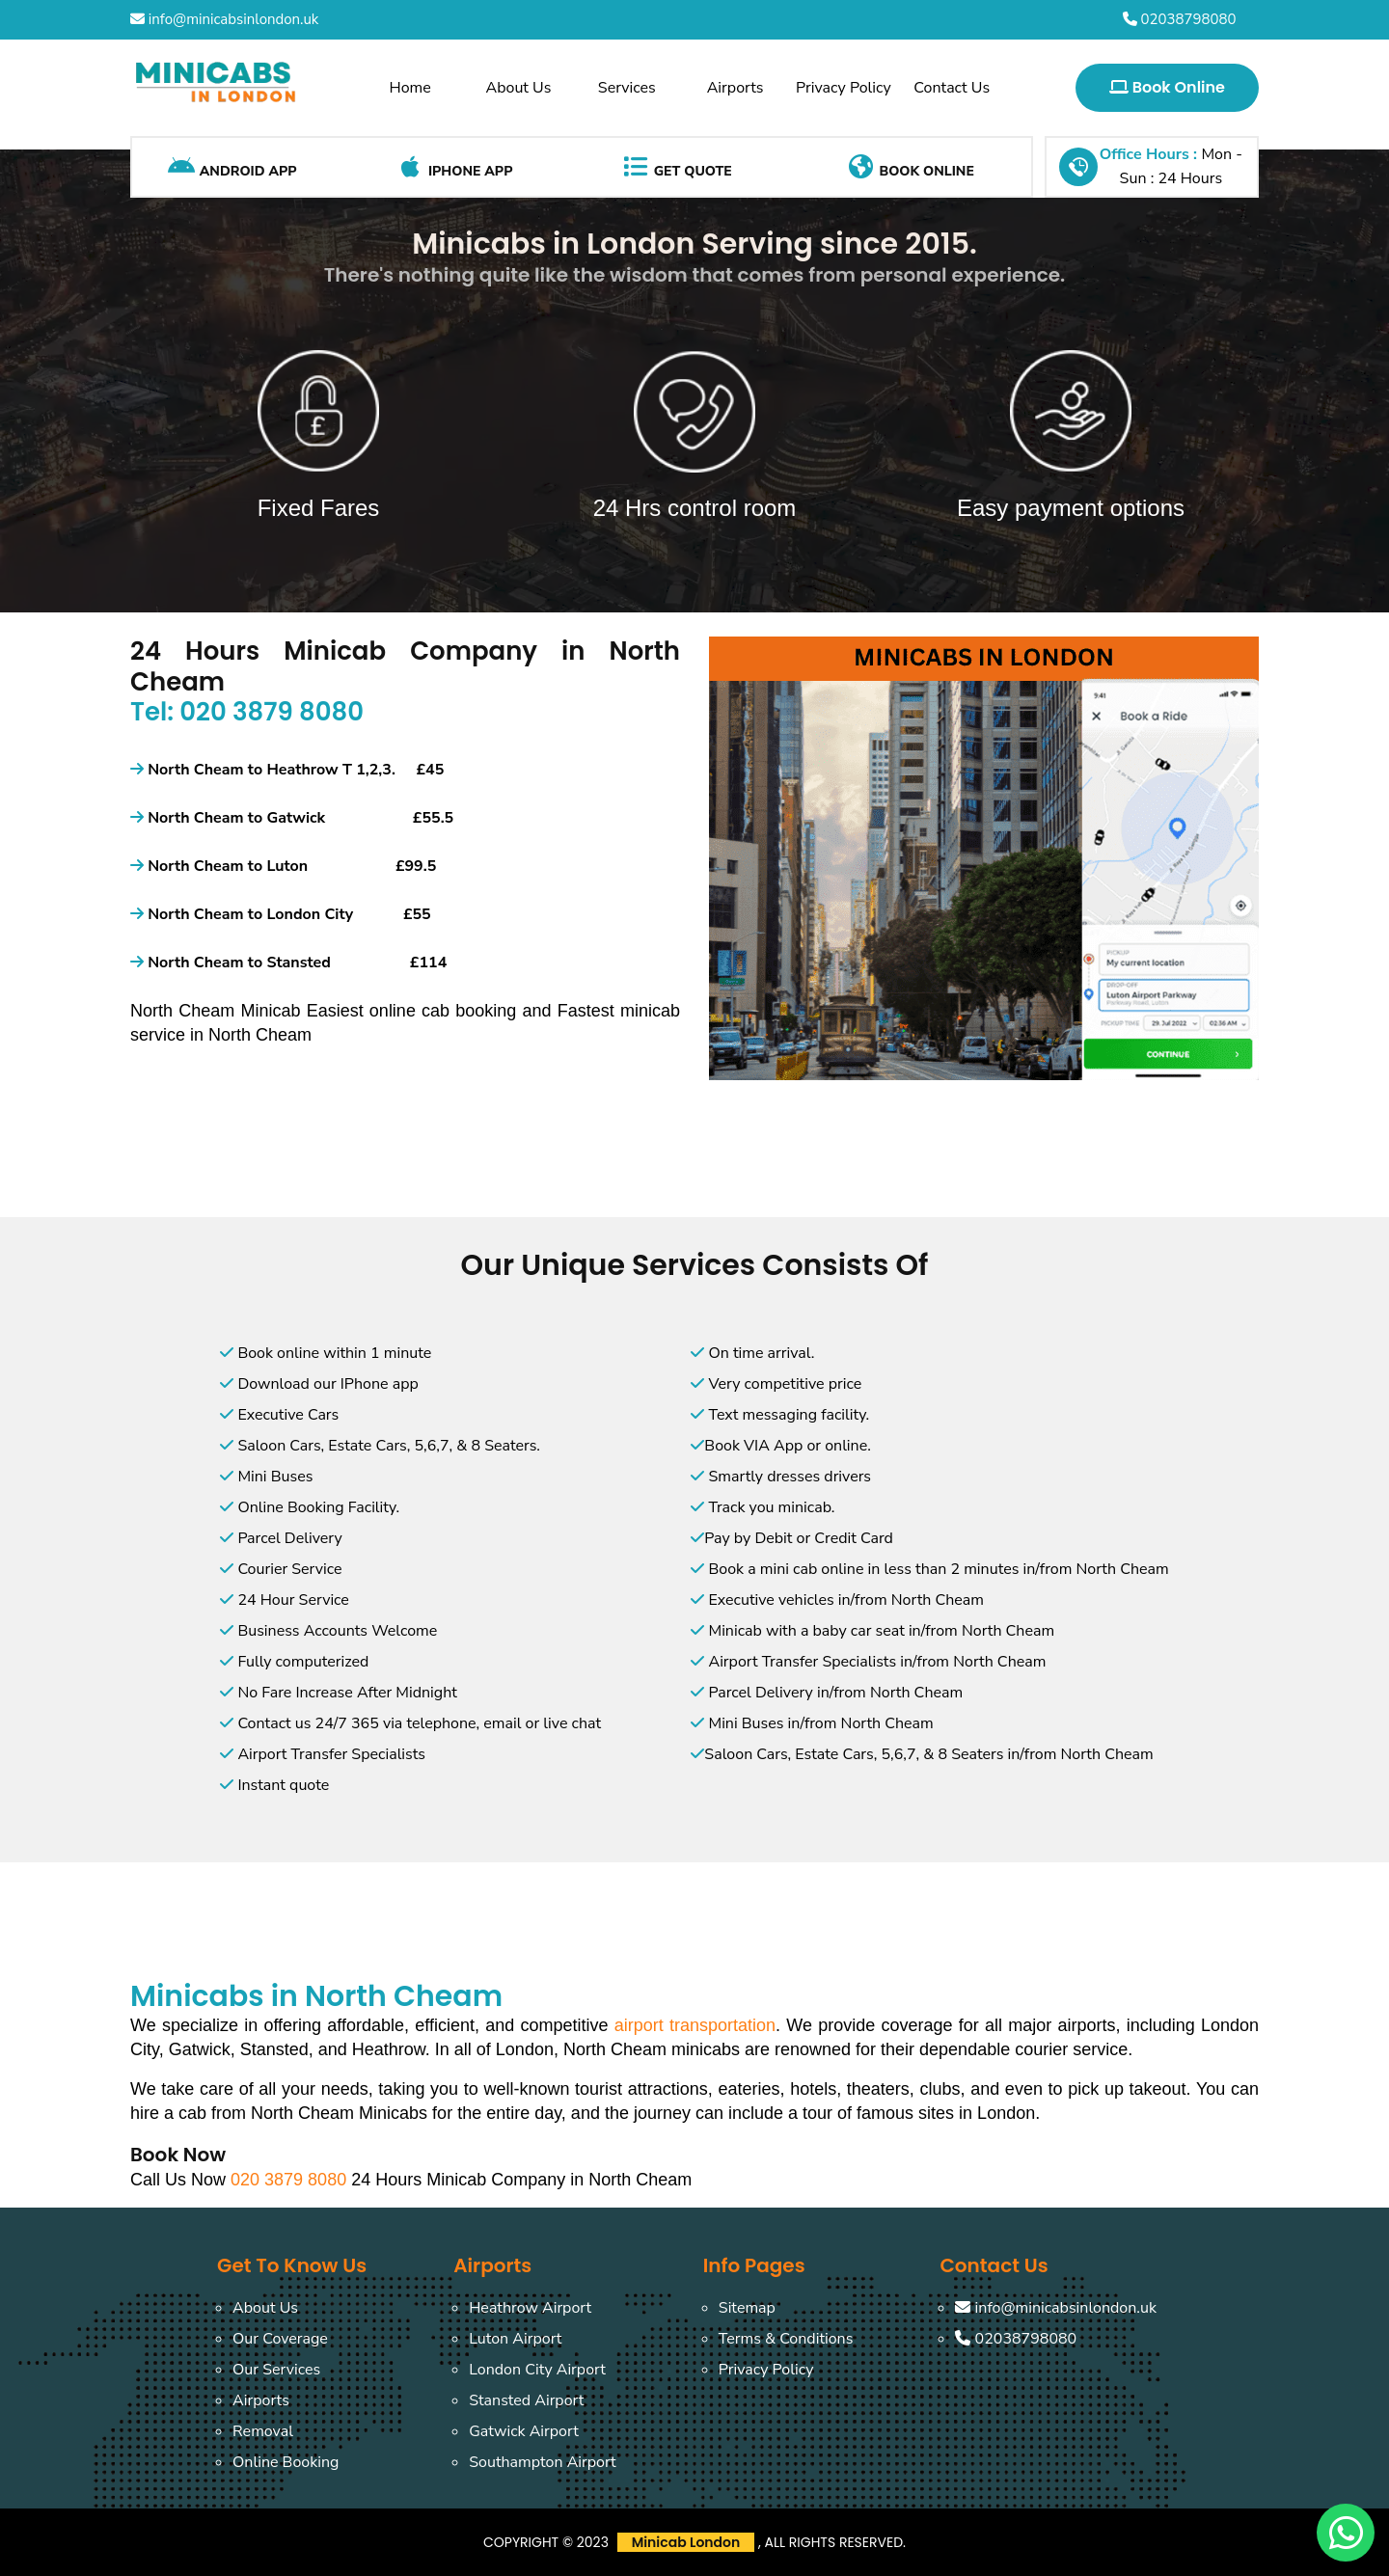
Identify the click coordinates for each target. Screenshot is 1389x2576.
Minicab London (686, 2542)
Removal (262, 2431)
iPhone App (453, 167)
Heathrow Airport (530, 2307)
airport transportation (695, 2025)
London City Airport (537, 2369)
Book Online (1167, 87)
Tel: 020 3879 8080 (247, 711)
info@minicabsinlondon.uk (224, 19)
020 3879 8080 (291, 2179)
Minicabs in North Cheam (316, 1996)
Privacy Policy (843, 87)
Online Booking (285, 2462)
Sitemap (747, 2307)
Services (627, 87)
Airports (735, 87)
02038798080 (1180, 19)
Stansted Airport (526, 2400)
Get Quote (676, 167)
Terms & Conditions (786, 2338)
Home (410, 87)
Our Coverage (280, 2338)
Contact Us (951, 87)
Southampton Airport (542, 2462)
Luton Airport (515, 2338)
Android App (232, 167)
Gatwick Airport (524, 2431)
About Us (519, 87)
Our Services (276, 2369)
